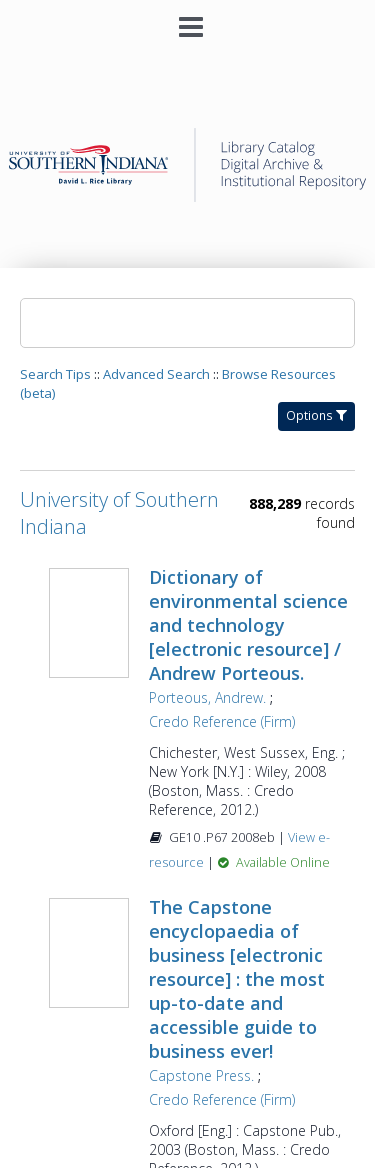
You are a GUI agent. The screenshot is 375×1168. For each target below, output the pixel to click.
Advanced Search (156, 374)
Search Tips (55, 374)
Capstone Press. (201, 1075)
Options (316, 415)
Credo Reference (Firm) (222, 721)
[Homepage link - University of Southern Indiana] (187, 196)
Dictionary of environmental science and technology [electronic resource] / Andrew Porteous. (248, 625)
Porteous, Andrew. (207, 697)
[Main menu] (188, 19)
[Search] (187, 323)
